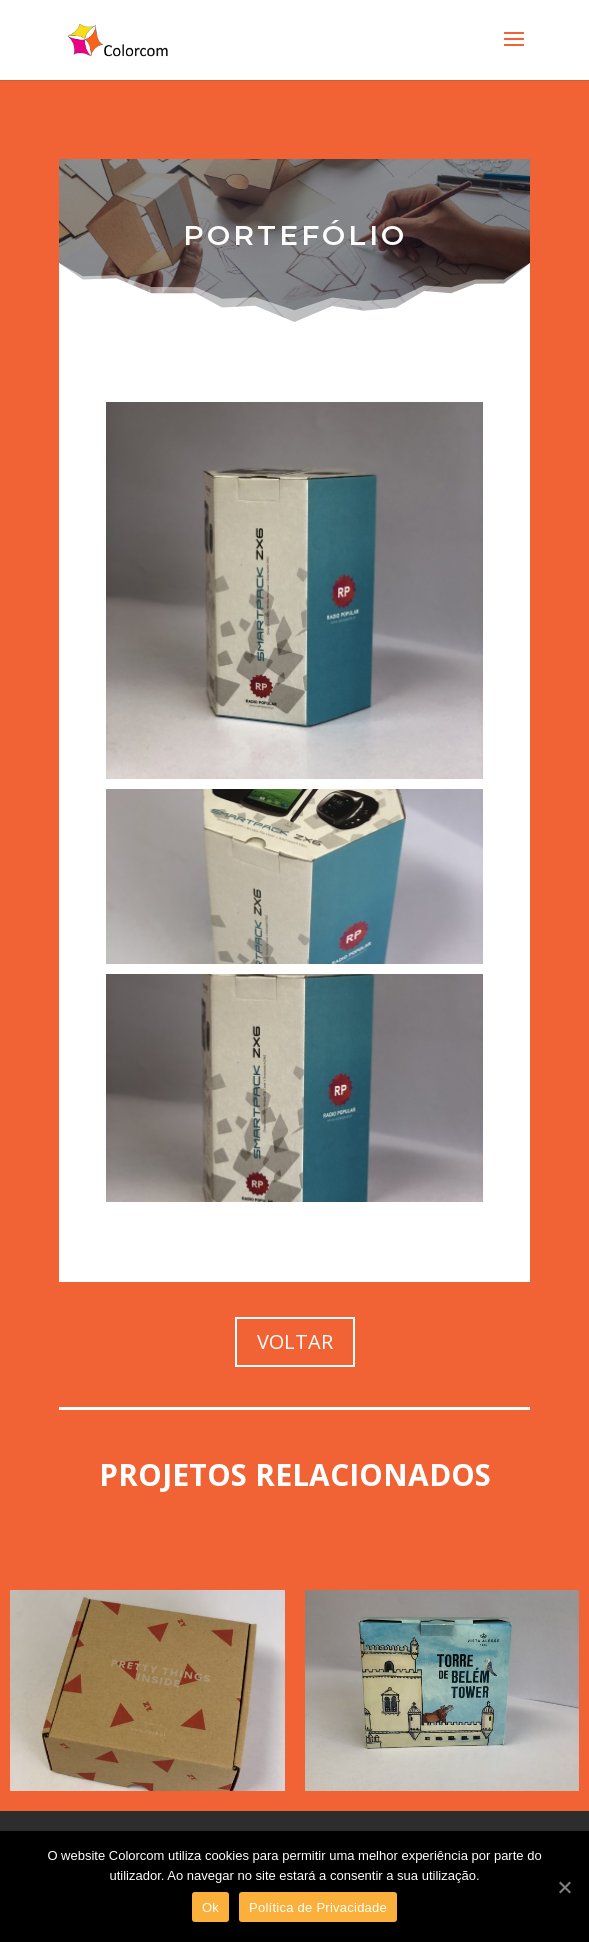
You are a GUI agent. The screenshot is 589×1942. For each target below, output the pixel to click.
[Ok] (564, 1887)
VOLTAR (295, 1341)
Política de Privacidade (318, 1907)
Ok (210, 1907)
